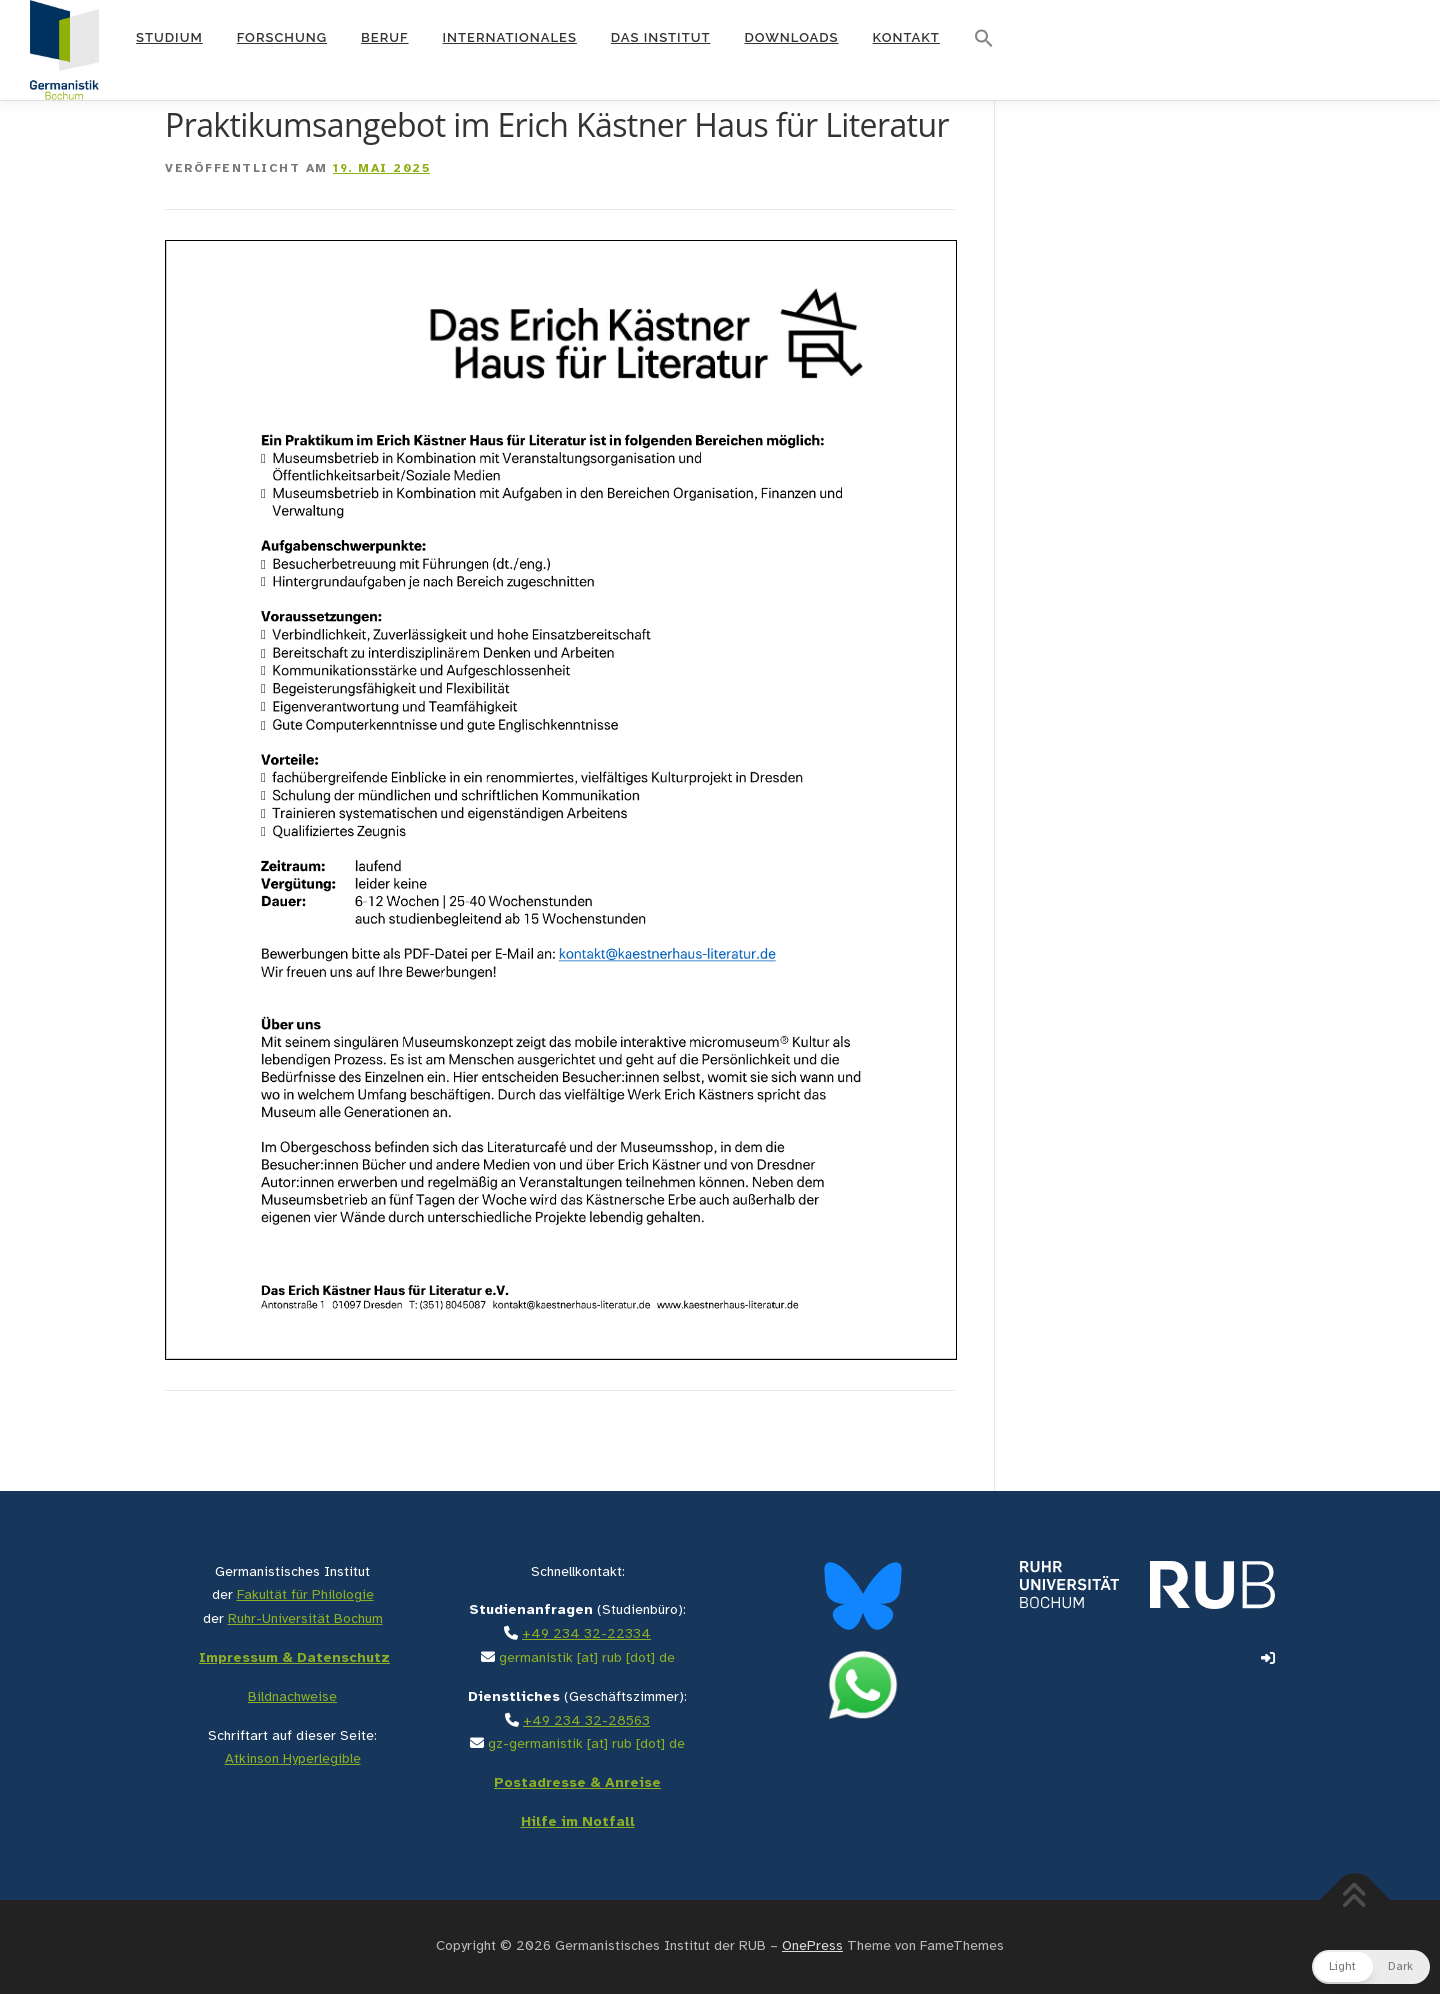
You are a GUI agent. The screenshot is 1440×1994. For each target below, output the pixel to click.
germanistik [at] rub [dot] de (587, 1658)
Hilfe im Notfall (578, 1822)
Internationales (510, 37)
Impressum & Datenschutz (294, 1658)
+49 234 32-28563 (586, 1721)
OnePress (812, 1946)
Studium (169, 37)
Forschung (282, 37)
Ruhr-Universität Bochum (305, 1619)
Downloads (791, 37)
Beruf (385, 37)
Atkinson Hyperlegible (293, 1759)
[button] (984, 39)
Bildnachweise (292, 1697)
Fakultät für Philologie (305, 1595)
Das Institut (661, 37)
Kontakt (906, 37)
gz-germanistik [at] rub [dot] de (586, 1744)
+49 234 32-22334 (586, 1634)
